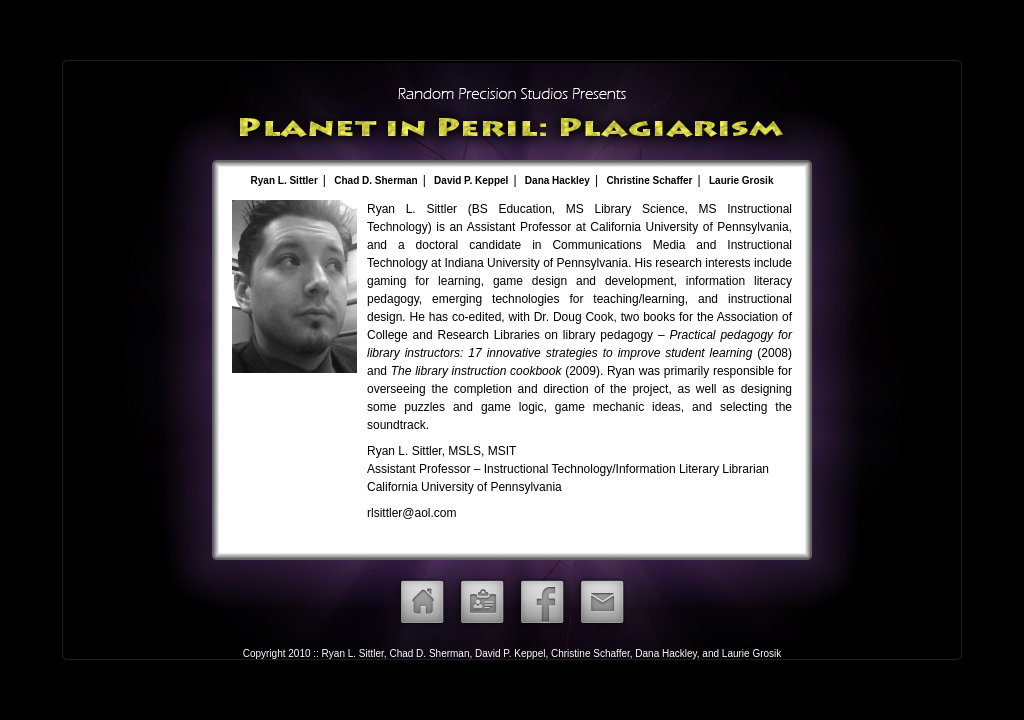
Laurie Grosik (741, 180)
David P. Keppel (471, 180)
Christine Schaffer (649, 180)
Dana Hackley (557, 180)
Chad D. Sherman (375, 180)
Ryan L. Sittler (284, 180)
